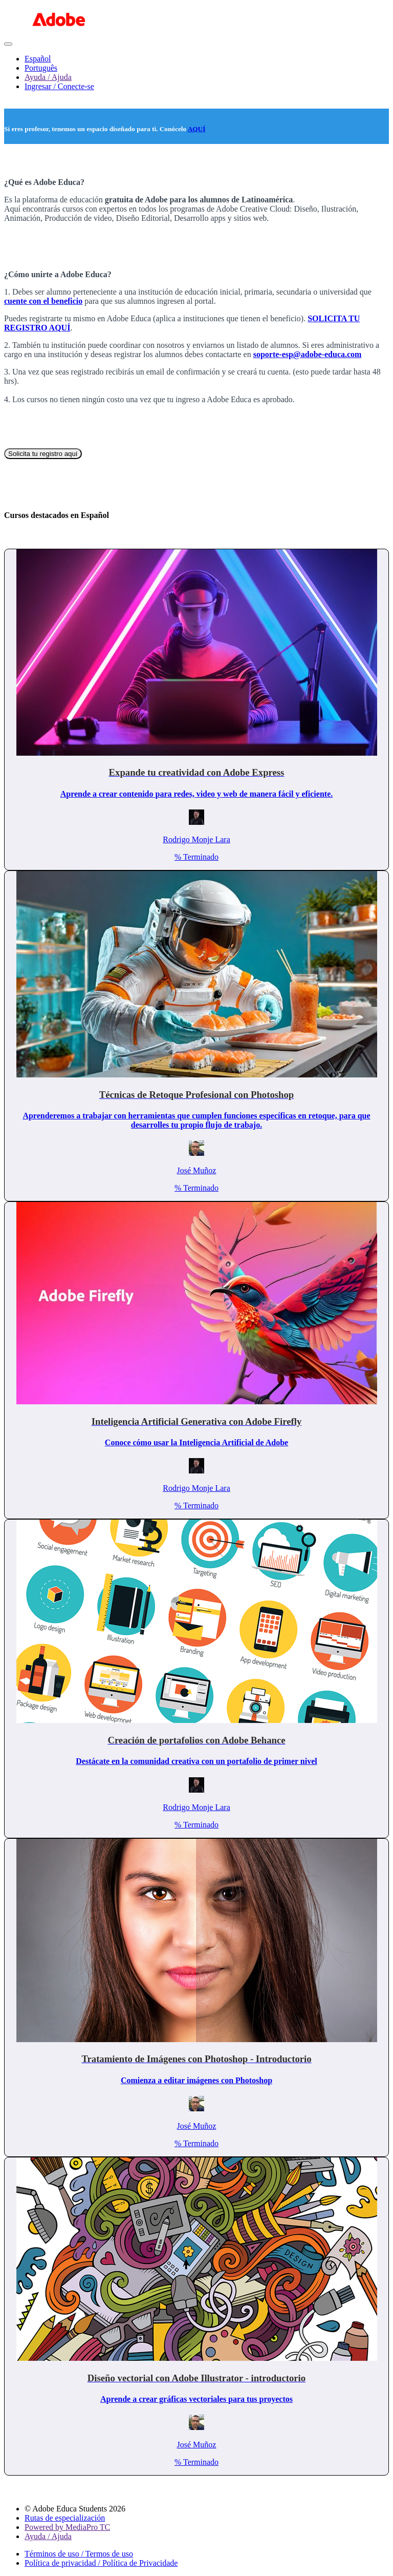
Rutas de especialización (65, 2517)
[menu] (196, 72)
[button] (8, 44)
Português (41, 68)
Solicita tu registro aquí (43, 454)
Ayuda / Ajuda (48, 77)
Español (38, 58)
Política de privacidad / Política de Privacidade (101, 2563)
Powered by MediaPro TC (67, 2527)
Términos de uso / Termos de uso (79, 2553)
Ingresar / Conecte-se (59, 86)
